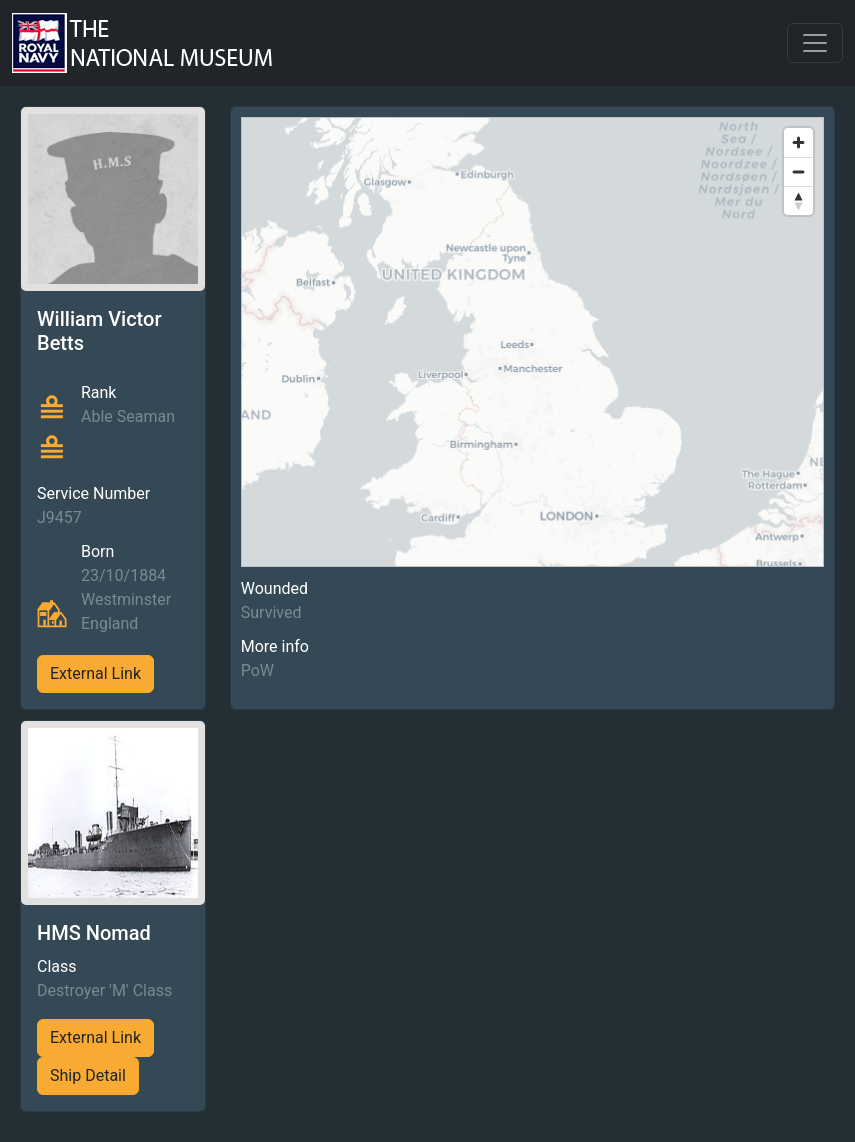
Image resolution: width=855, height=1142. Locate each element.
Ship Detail (88, 1075)
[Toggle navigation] (815, 43)
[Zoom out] (798, 171)
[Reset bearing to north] (798, 200)
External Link (95, 673)
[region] (532, 342)
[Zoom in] (798, 142)
